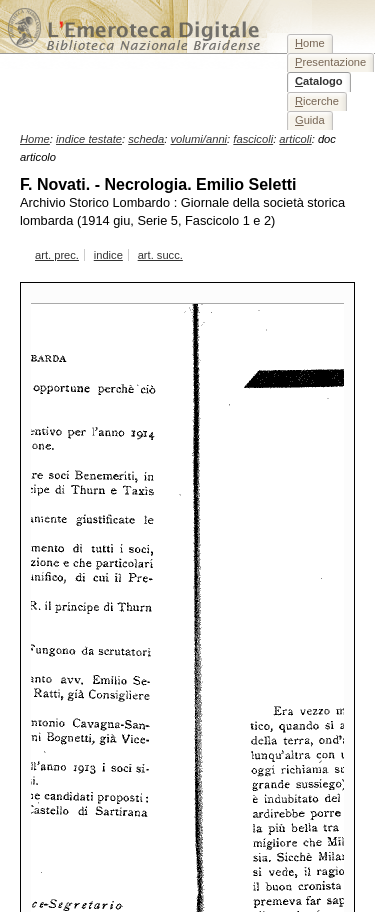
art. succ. (160, 255)
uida (310, 120)
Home (35, 139)
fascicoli (253, 139)
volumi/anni (199, 139)
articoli (295, 139)
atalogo (319, 81)
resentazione (330, 62)
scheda (146, 139)
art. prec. (57, 255)
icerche (317, 101)
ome (310, 43)
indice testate (89, 139)
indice (108, 255)
